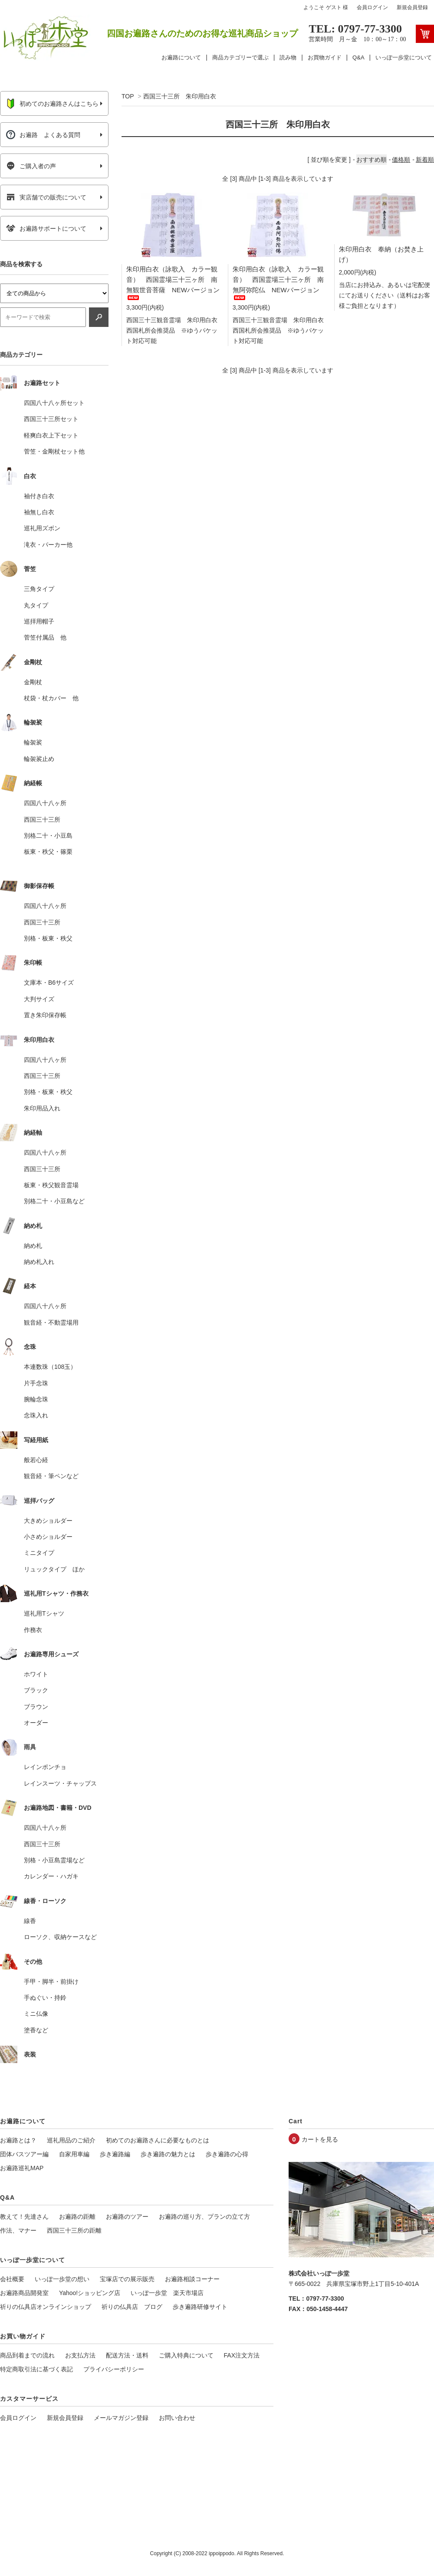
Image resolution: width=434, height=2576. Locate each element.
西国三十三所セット (51, 418)
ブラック (36, 1690)
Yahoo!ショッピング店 (89, 2292)
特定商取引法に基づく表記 (36, 2369)
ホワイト (36, 1674)
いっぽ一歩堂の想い (62, 2279)
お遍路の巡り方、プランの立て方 (204, 2216)
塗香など (36, 2030)
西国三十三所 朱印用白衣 (179, 96)
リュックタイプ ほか (54, 1569)
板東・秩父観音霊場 (51, 1185)
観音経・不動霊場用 (51, 1322)
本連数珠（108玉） (50, 1366)
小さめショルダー (48, 1536)
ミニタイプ (39, 1552)
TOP (128, 96)
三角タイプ (39, 588)
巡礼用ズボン (42, 528)
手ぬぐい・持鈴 (45, 1997)
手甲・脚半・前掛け (51, 1981)
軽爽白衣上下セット (51, 435)
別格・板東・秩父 (48, 938)
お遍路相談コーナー (192, 2279)
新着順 (425, 159)
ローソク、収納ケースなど (60, 1936)
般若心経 (36, 1459)
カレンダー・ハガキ (51, 1876)
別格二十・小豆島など (54, 1201)
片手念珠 (36, 1383)
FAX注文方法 (242, 2355)
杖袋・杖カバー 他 (51, 698)
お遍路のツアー (127, 2216)
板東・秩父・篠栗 (48, 851)
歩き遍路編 (115, 2154)
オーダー (36, 1722)
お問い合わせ (177, 2417)
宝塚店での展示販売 (127, 2279)
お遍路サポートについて (46, 228)
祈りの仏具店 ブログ (132, 2306)
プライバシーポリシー (113, 2369)
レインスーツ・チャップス (60, 1783)
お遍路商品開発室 (24, 2292)
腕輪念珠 (36, 1399)
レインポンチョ (45, 1766)
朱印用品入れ (42, 1108)
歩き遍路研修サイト (200, 2306)
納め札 (33, 1245)
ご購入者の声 (31, 166)
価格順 (401, 159)
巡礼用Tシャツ (44, 1613)
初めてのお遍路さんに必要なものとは (157, 2140)
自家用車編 (74, 2154)
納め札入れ (39, 1261)
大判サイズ (39, 999)
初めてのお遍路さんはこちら (52, 103)
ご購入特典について (186, 2355)
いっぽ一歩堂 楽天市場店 (167, 2292)
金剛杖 (33, 682)
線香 (30, 1920)
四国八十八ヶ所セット (54, 402)
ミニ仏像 (36, 2013)
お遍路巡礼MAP (21, 2168)
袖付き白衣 (39, 496)
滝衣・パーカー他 (48, 544)
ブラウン (36, 1706)
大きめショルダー (48, 1520)
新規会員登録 (412, 7)
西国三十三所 (42, 819)
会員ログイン (372, 7)
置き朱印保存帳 (45, 1015)
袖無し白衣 (39, 512)
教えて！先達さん (24, 2216)
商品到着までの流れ (27, 2355)
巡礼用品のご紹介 (71, 2140)
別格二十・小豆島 (48, 835)
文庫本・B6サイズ (49, 982)
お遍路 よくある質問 (43, 134)
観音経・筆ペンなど (51, 1475)
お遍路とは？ (18, 2140)
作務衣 (33, 1629)
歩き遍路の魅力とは (168, 2154)
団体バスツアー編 (24, 2154)
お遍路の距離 (77, 2216)
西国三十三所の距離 (74, 2230)
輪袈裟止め (39, 758)
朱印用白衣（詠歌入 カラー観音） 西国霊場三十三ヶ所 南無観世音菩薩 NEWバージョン (173, 281)
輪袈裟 (33, 742)
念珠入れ (36, 1415)
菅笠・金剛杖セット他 (54, 451)
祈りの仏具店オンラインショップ (45, 2306)
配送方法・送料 (127, 2355)
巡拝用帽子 (39, 621)
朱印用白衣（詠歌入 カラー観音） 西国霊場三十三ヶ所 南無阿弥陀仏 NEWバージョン (278, 281)
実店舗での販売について (46, 197)
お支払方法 (80, 2355)
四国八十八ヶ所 (45, 803)
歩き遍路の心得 (227, 2154)
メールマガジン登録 (121, 2417)
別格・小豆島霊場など (54, 1860)
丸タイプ (36, 605)
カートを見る (320, 2139)
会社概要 (12, 2279)
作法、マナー (18, 2230)
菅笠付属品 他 (45, 637)
